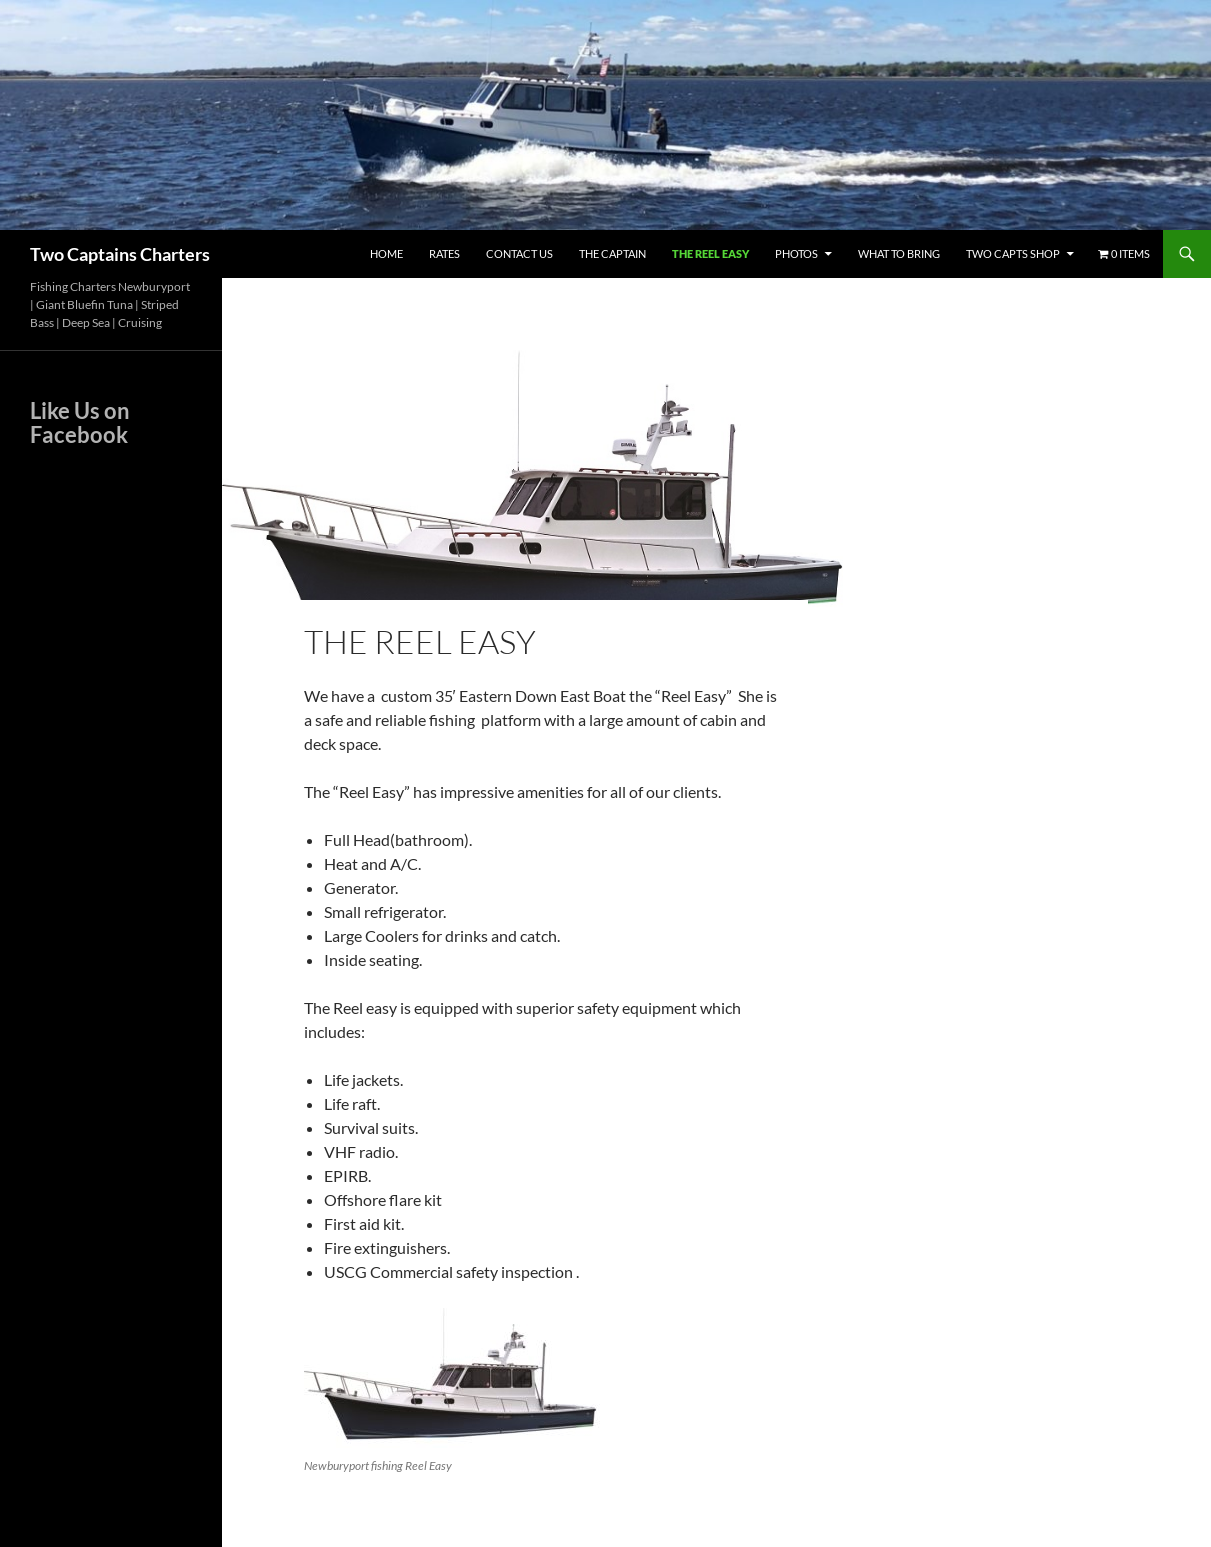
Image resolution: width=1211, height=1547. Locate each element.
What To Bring (899, 253)
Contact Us (519, 253)
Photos (796, 253)
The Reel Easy (710, 253)
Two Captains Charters (120, 254)
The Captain (612, 253)
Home (386, 253)
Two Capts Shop (1013, 253)
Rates (444, 253)
